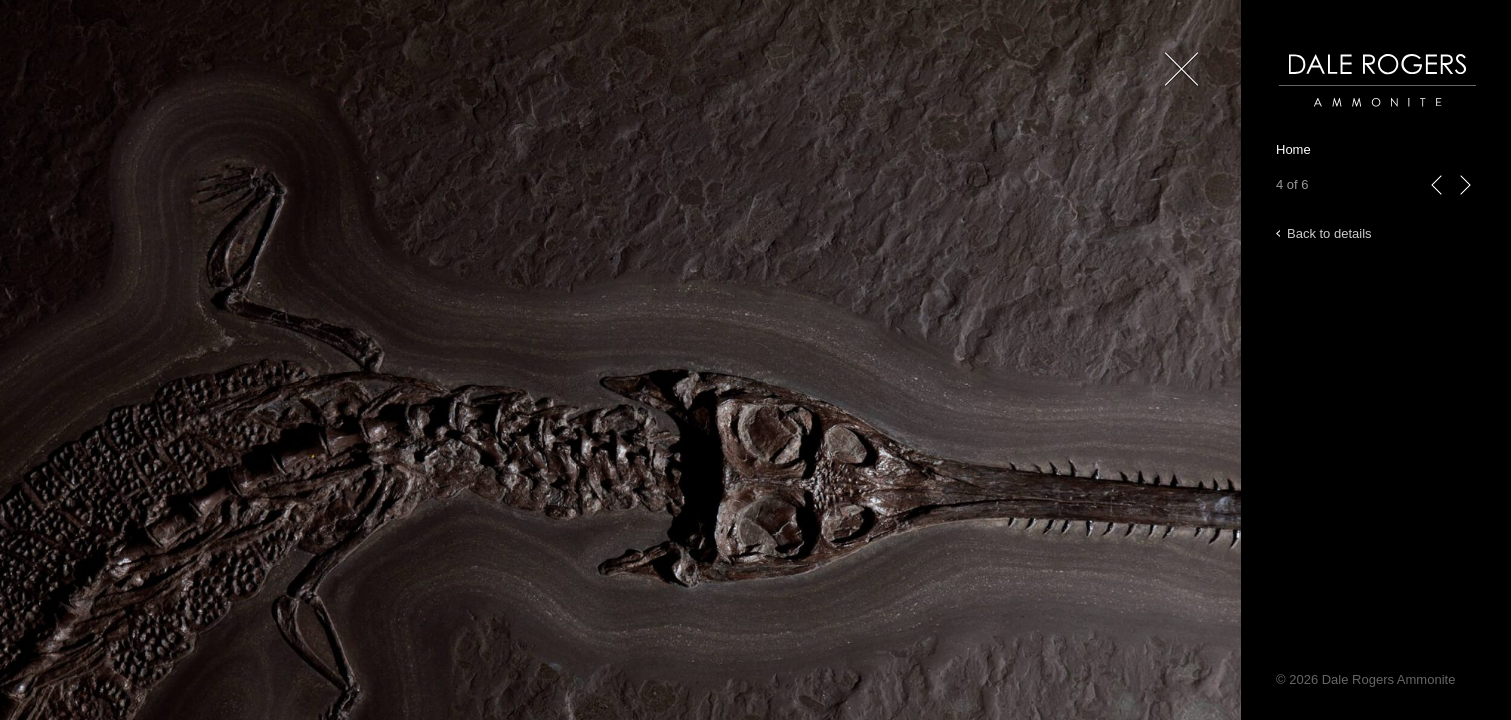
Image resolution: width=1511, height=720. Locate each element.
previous (1437, 205)
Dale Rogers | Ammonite (1349, 116)
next (1465, 205)
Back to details (1329, 233)
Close (1177, 99)
